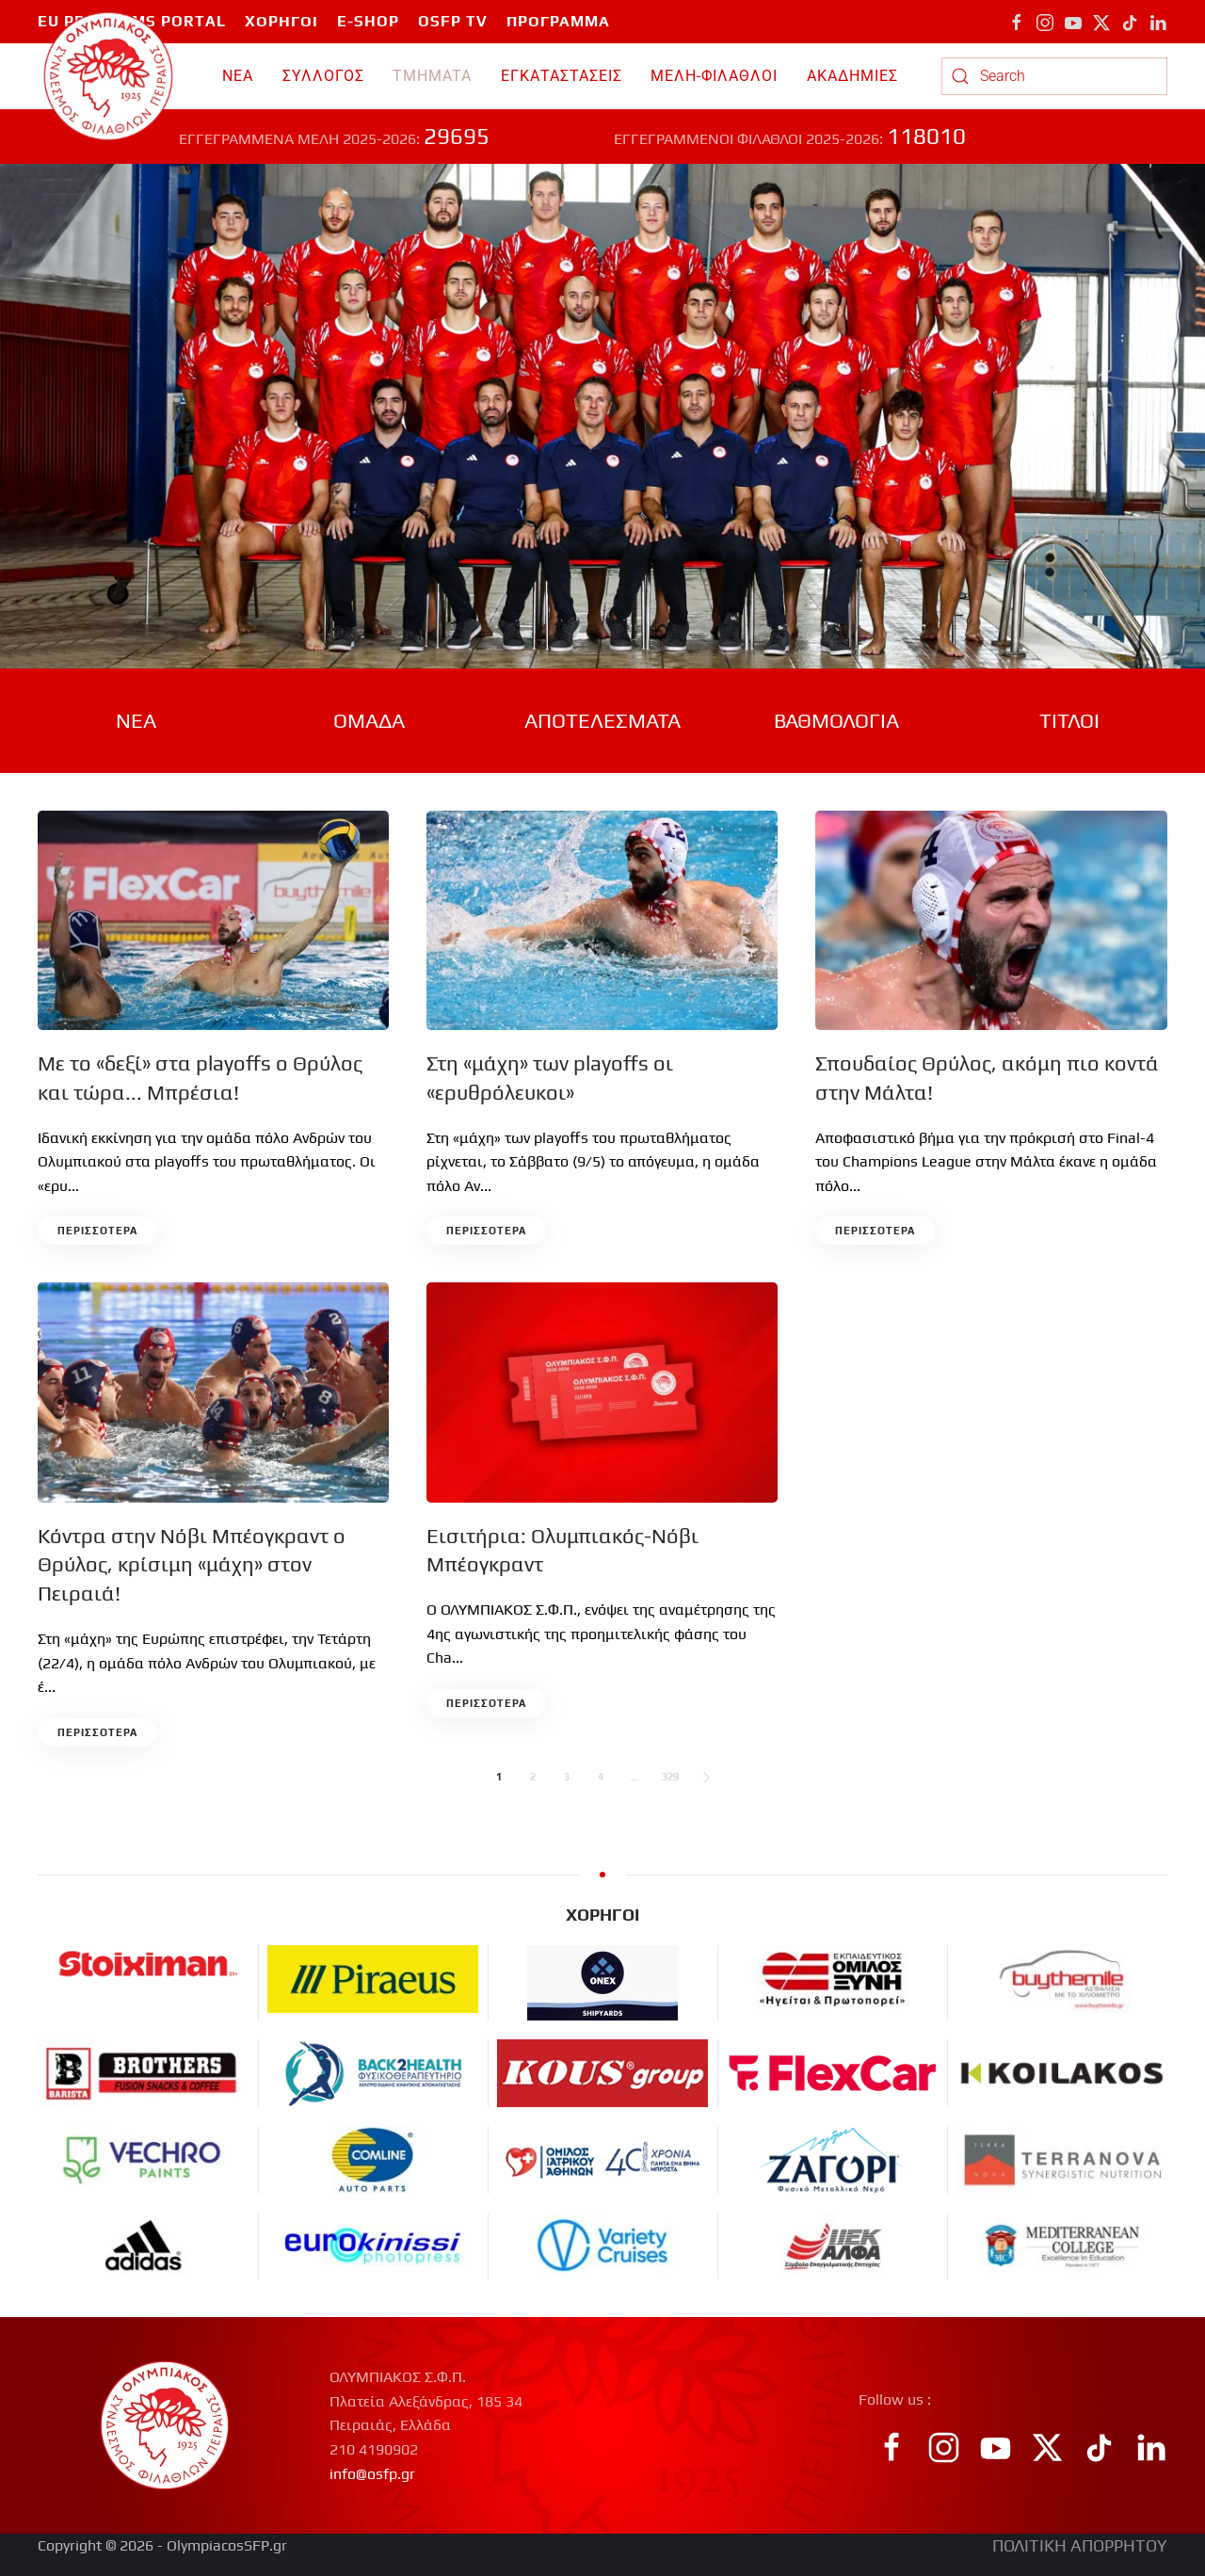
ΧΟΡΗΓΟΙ (281, 21)
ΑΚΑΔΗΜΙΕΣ (852, 76)
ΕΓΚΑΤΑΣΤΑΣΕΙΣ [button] (561, 76)
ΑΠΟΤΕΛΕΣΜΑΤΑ (602, 720)
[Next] (706, 1777)
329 (670, 1776)
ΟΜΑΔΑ (369, 720)
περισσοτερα (97, 1230)
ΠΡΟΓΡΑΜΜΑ (558, 21)
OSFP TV (453, 21)
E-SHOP (368, 21)
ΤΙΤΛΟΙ (1069, 720)
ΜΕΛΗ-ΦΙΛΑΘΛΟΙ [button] (714, 76)
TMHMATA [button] (432, 76)
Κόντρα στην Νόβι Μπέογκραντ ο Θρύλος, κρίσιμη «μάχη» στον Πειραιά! (191, 1564)
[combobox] (1054, 76)
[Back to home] (109, 76)
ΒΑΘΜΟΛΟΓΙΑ (836, 720)
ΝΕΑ (136, 720)
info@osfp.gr (372, 2474)
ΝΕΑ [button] (237, 76)
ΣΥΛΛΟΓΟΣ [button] (323, 76)
